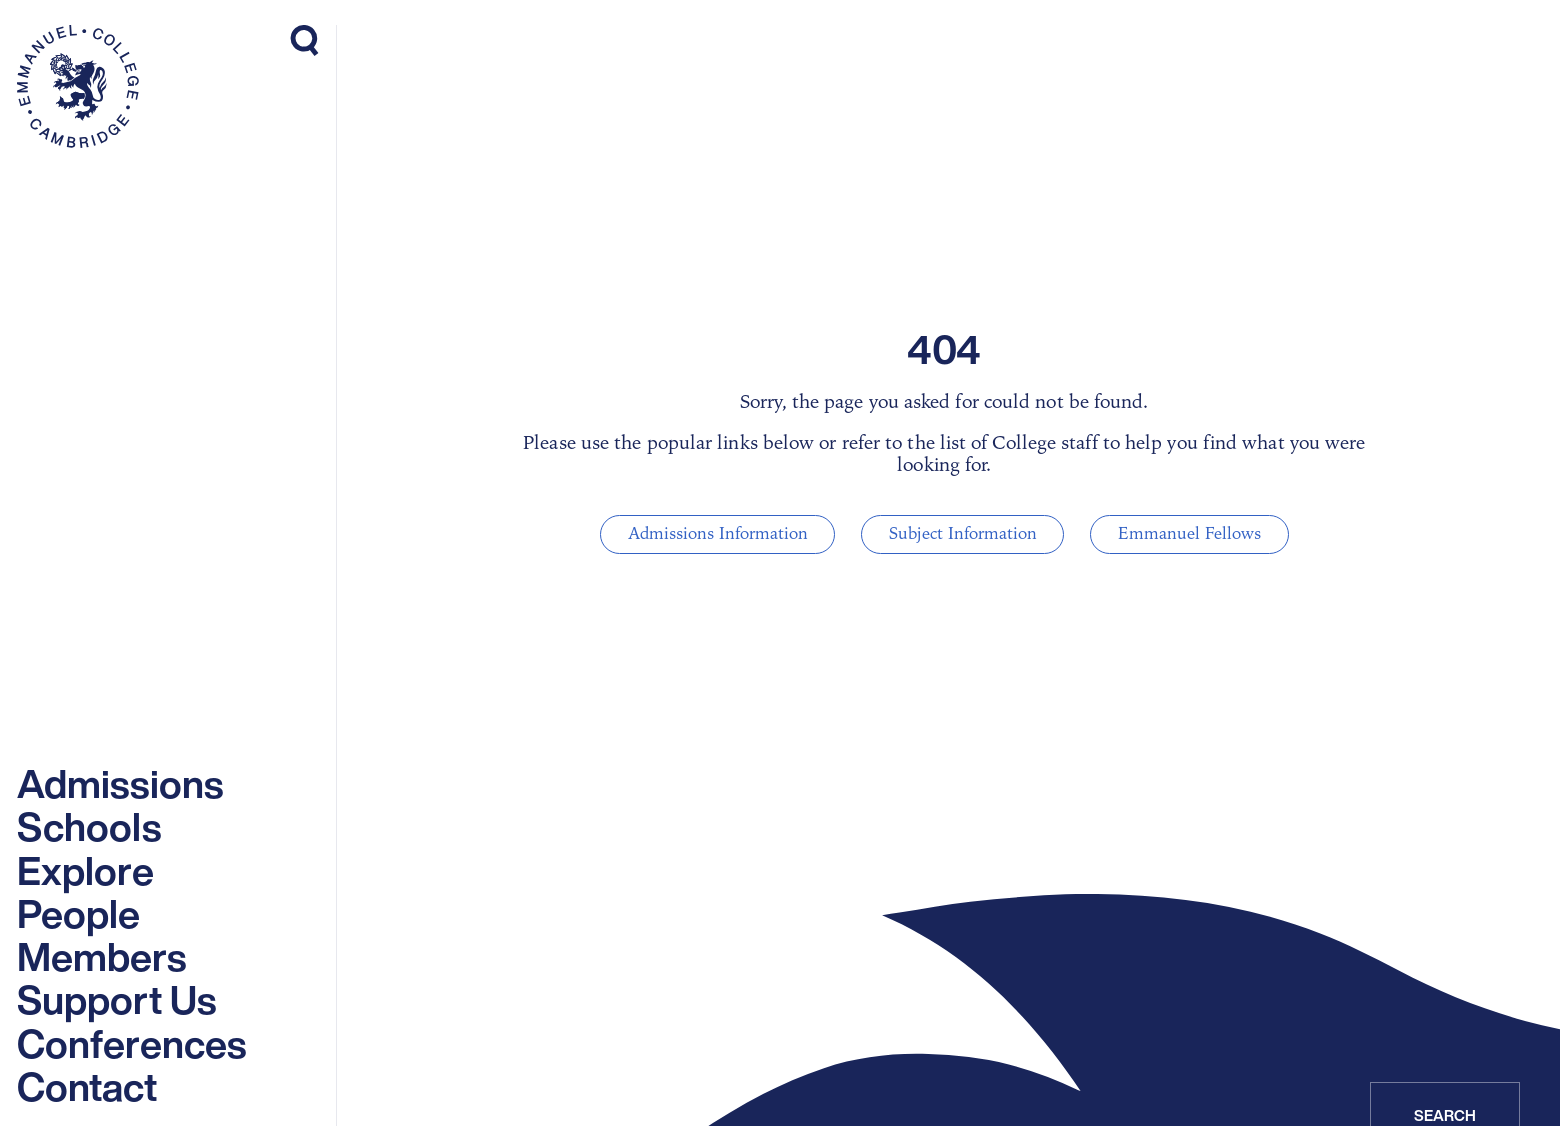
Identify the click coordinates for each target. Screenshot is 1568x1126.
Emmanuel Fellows (1176, 534)
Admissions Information (729, 534)
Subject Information (961, 534)
